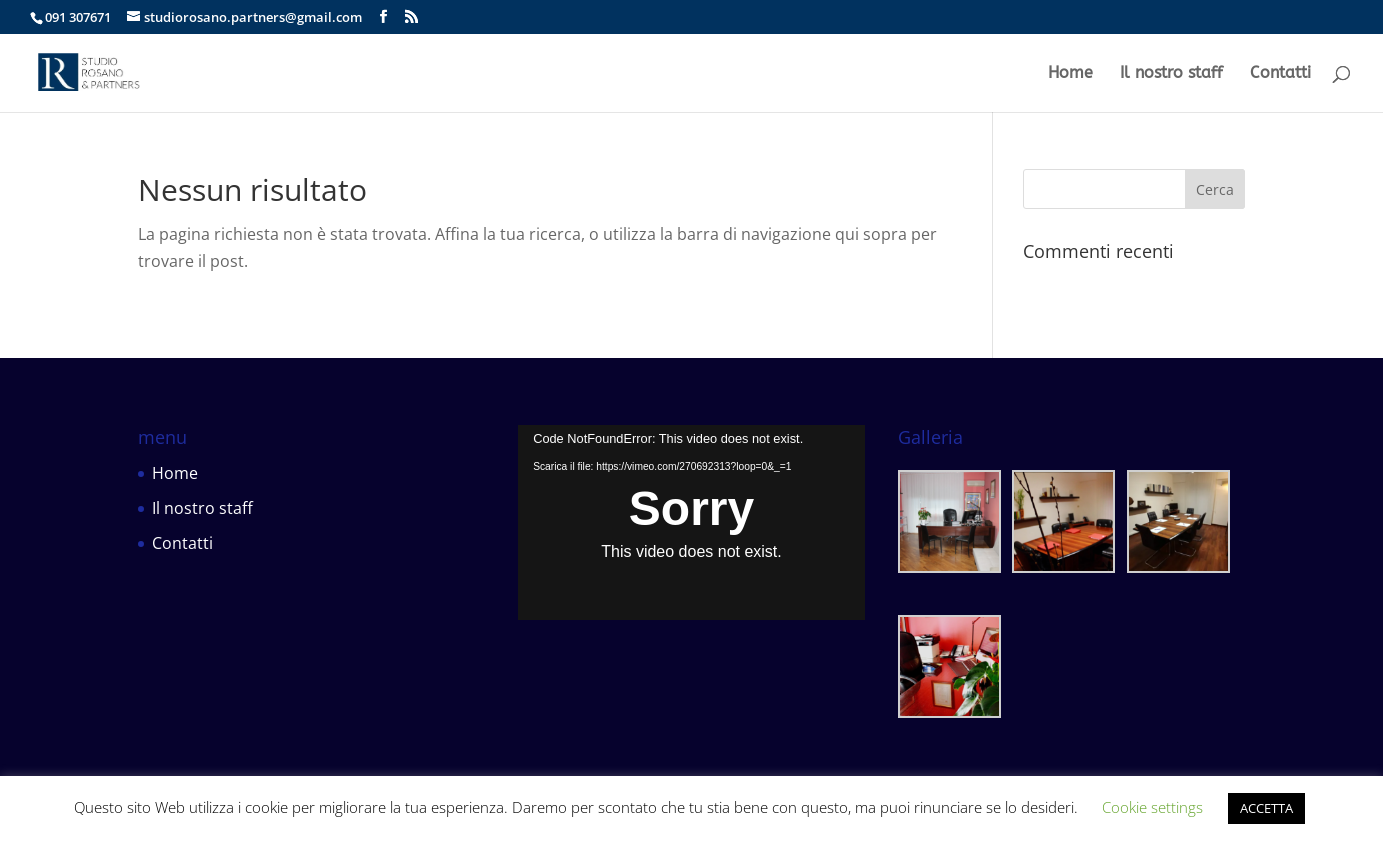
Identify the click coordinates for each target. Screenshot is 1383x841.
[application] (691, 522)
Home (1070, 74)
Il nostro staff (1171, 74)
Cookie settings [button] (1152, 807)
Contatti (1280, 74)
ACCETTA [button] (1266, 808)
